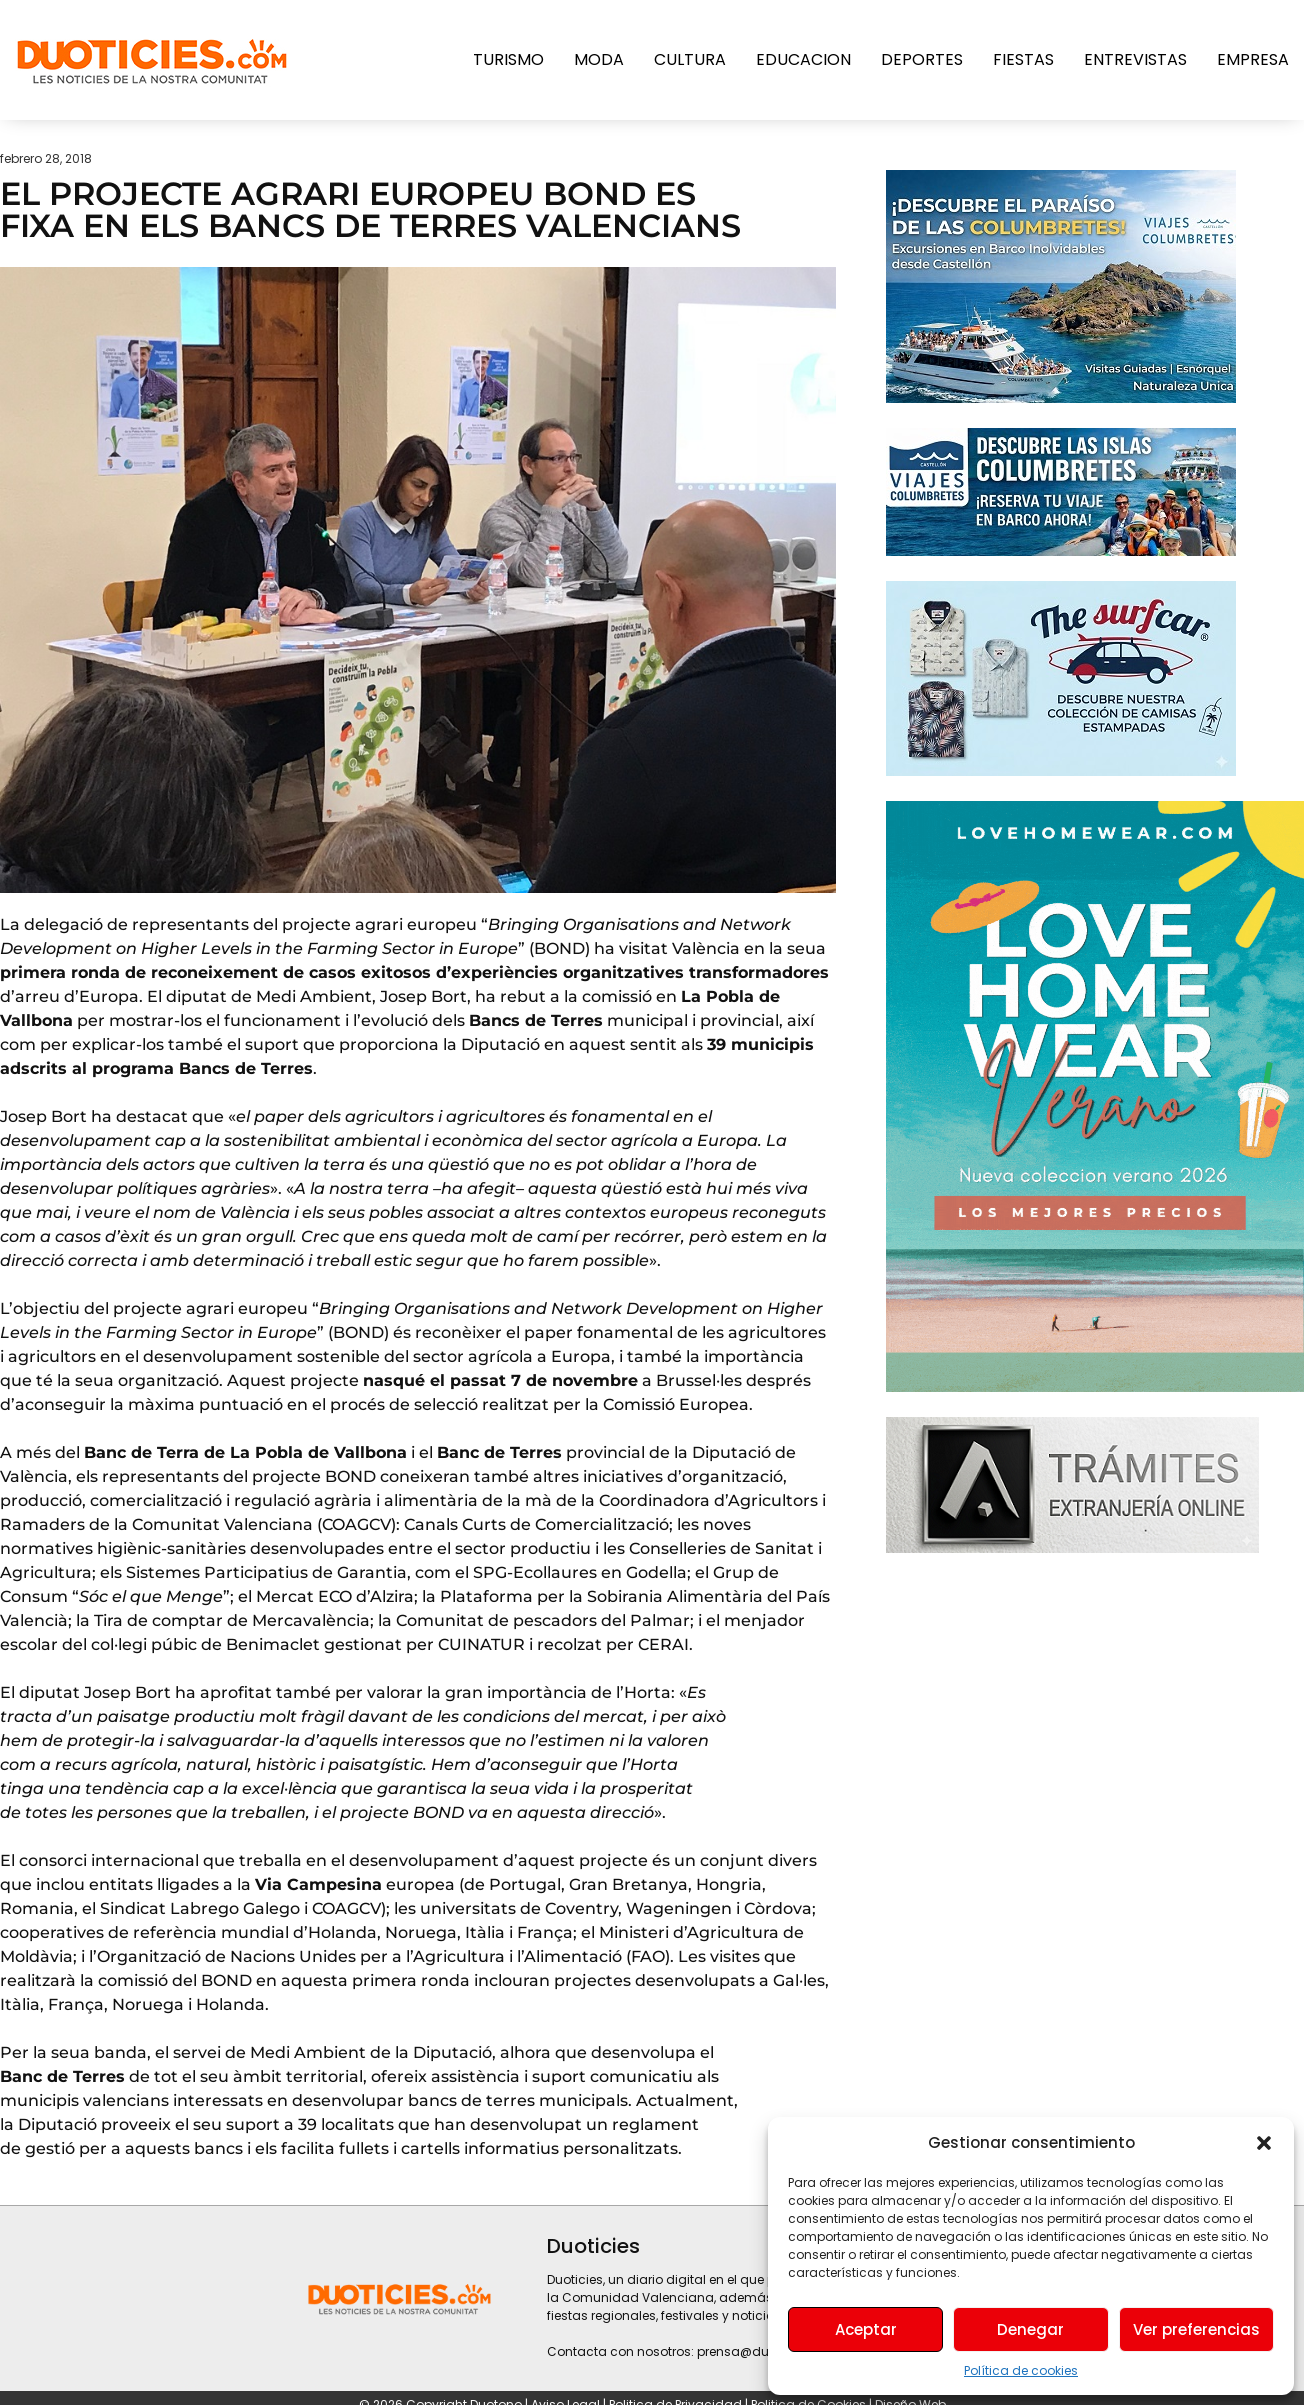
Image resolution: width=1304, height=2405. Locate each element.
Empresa (1253, 59)
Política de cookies (1021, 2370)
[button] (1264, 2143)
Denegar (1030, 2329)
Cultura (690, 59)
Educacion (803, 59)
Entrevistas (1135, 59)
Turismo (508, 59)
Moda (599, 59)
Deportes (922, 59)
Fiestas (1023, 59)
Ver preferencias (1196, 2329)
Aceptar (866, 2329)
